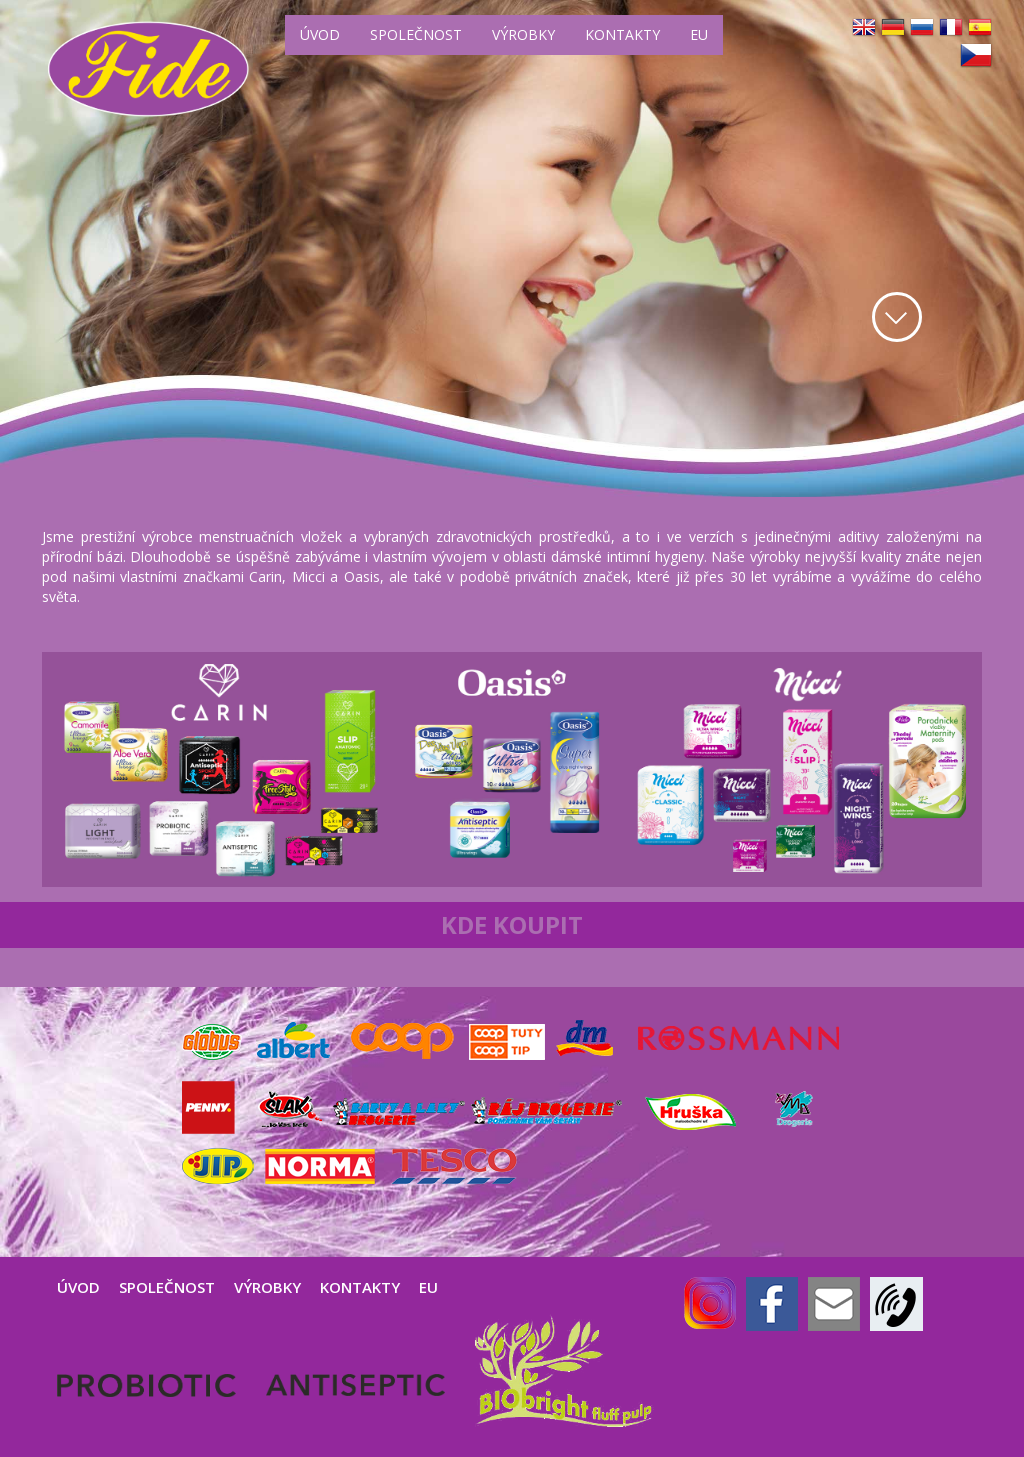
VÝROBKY (523, 34)
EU (699, 34)
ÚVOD (320, 34)
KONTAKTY (622, 34)
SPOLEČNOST (416, 34)
